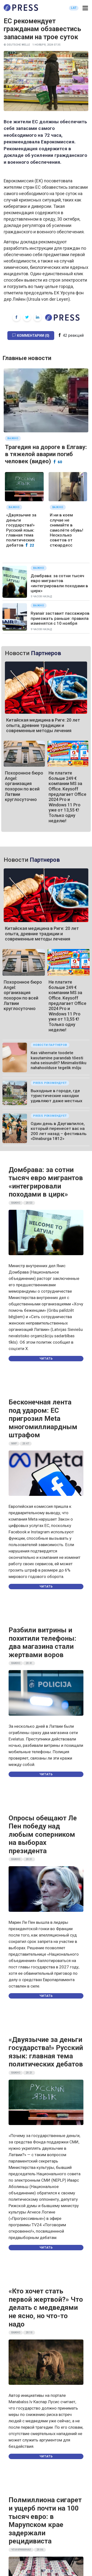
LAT (74, 8)
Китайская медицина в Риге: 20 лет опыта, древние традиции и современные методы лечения (43, 679)
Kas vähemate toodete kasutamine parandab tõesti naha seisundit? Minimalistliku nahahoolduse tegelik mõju (44, 922)
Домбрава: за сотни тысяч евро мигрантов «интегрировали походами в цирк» (59, 583)
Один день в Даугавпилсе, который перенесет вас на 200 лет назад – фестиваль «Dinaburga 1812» (42, 983)
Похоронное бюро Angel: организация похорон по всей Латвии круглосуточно (24, 720)
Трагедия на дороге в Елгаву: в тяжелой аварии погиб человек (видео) (46, 454)
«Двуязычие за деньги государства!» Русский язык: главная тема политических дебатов (21, 530)
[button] (85, 8)
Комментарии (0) (30, 336)
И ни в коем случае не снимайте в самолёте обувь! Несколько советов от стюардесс (66, 530)
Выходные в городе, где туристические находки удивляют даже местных (46, 953)
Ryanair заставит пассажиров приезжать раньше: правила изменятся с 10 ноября (60, 618)
